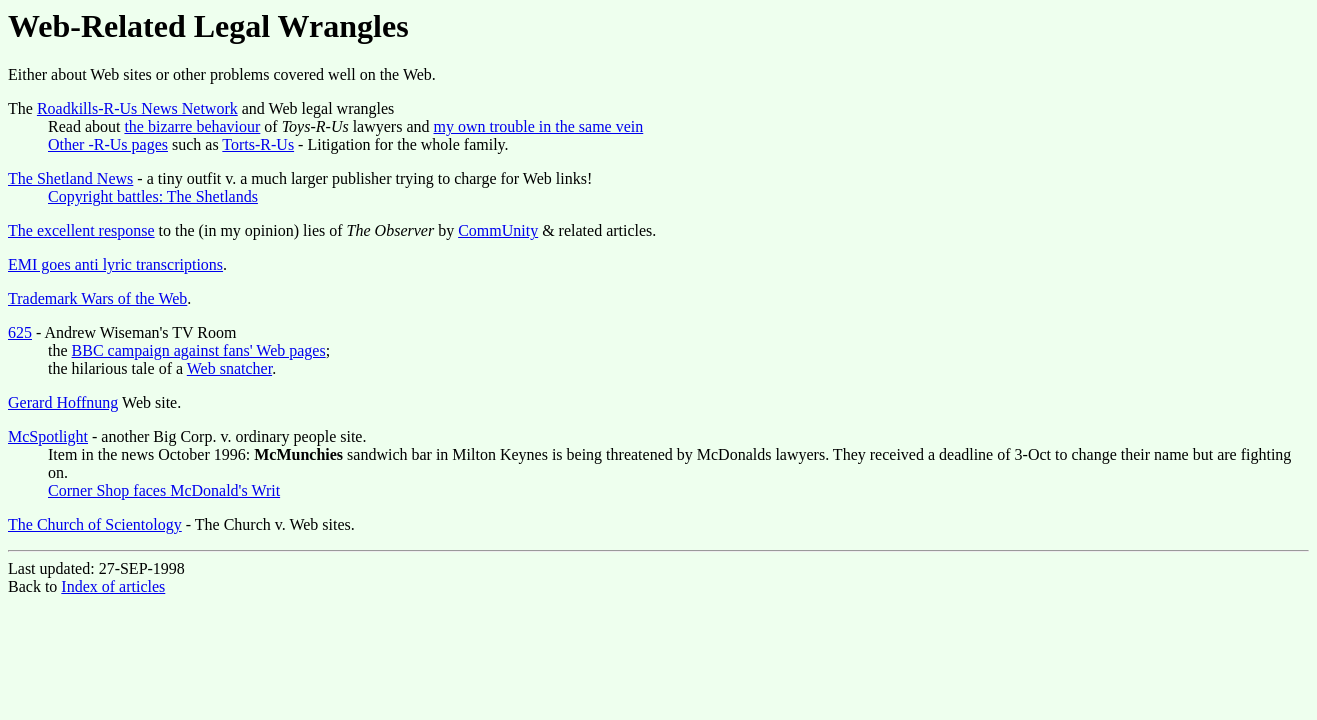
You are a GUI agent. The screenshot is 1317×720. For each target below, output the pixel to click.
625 (20, 332)
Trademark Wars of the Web (97, 298)
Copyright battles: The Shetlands (153, 196)
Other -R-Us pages (108, 144)
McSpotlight (48, 436)
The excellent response (81, 230)
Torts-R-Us (258, 144)
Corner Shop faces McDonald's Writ (164, 490)
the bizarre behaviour (192, 126)
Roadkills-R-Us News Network (137, 108)
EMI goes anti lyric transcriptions (115, 264)
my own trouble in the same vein (539, 126)
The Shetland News (70, 178)
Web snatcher (229, 368)
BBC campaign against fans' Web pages (199, 350)
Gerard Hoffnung (63, 402)
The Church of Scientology (95, 524)
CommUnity (498, 230)
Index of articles (113, 586)
